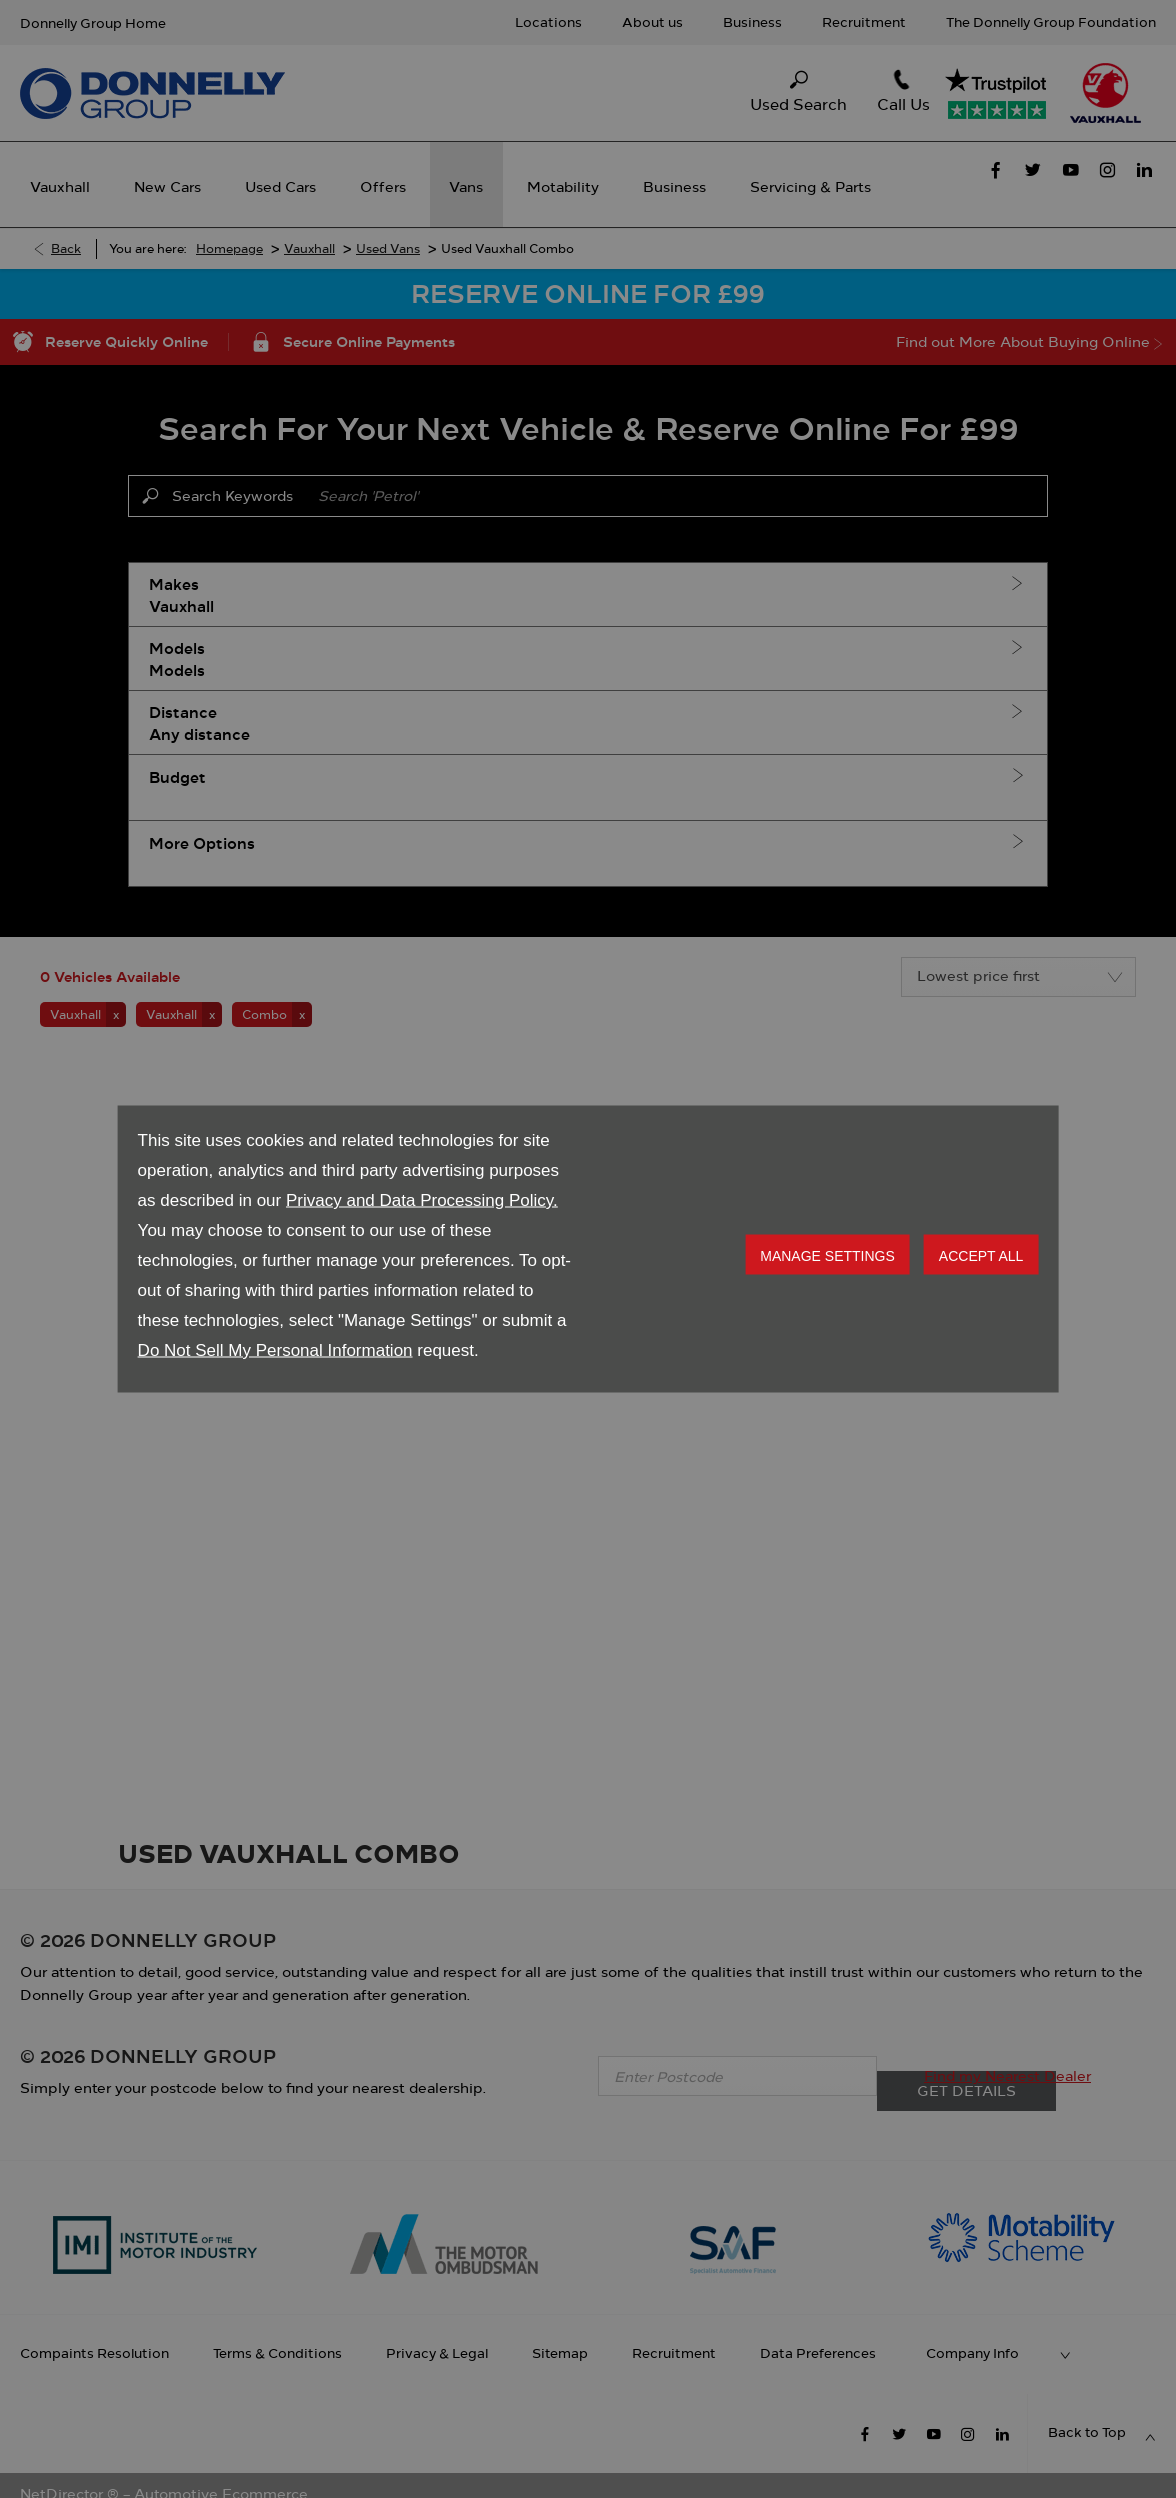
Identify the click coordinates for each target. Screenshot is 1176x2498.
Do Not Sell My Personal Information (275, 1350)
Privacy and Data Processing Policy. (422, 1200)
